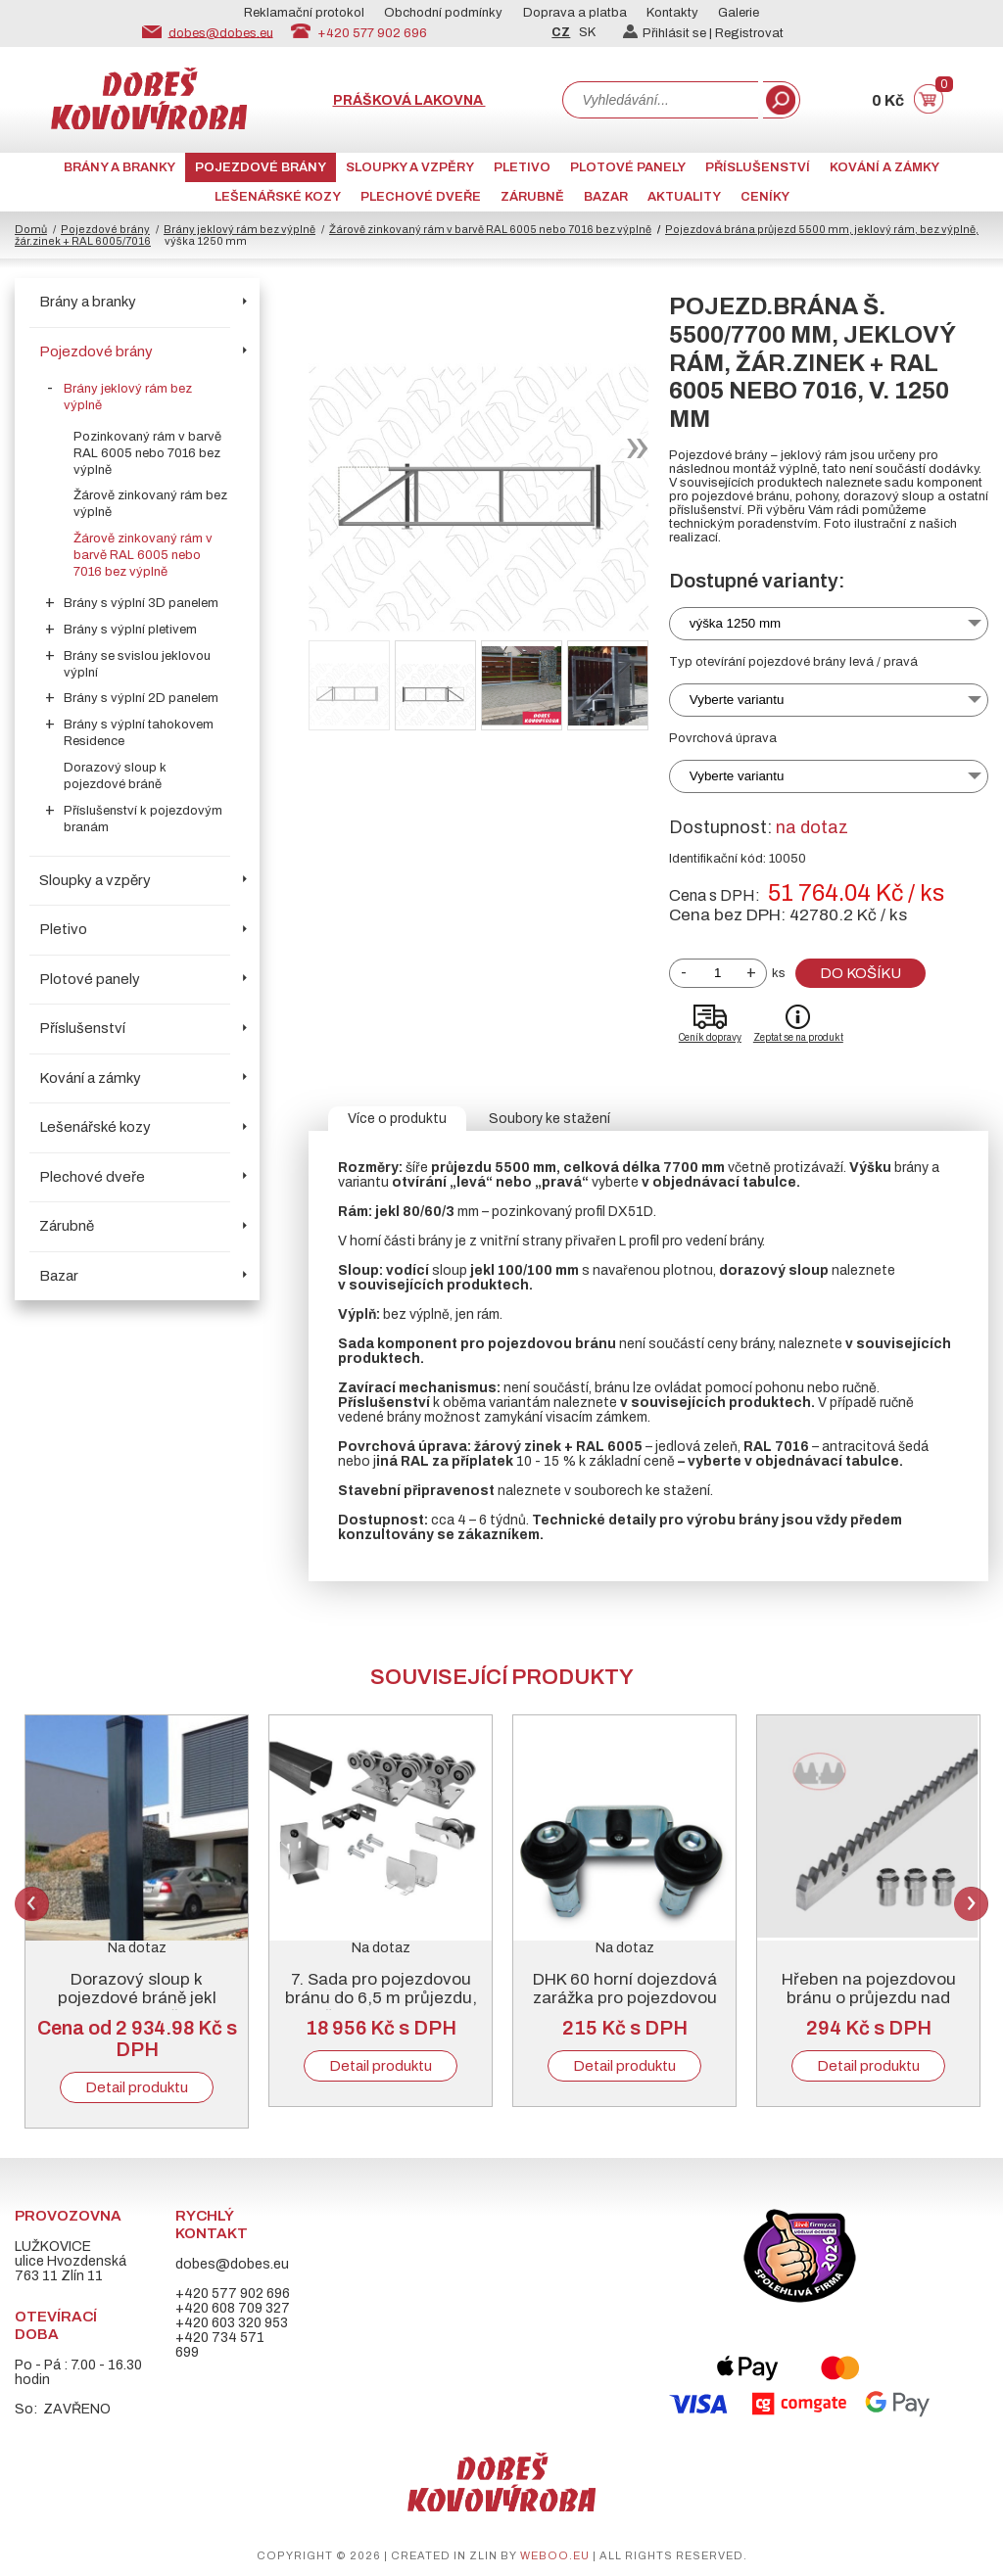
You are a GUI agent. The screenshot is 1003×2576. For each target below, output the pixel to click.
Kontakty (672, 13)
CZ (560, 32)
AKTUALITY (684, 197)
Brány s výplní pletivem (130, 629)
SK (587, 32)
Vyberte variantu (737, 699)
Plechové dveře (420, 197)
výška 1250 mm (735, 623)
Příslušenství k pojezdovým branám (143, 819)
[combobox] (660, 99)
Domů (31, 229)
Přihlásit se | (669, 33)
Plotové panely (628, 167)
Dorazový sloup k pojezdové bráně (115, 776)
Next (971, 1904)
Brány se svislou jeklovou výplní (137, 664)
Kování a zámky (884, 167)
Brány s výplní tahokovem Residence (139, 733)
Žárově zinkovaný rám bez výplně (150, 504)
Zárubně (532, 197)
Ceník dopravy (710, 1037)
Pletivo (522, 167)
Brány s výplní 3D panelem (141, 603)
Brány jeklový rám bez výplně (239, 229)
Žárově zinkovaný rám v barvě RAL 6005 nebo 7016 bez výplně (490, 229)
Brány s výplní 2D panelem (141, 698)
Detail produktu (136, 2087)
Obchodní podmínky (443, 13)
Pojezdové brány (260, 167)
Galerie (738, 13)
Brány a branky (119, 167)
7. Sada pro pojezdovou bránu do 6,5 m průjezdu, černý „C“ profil (381, 1998)
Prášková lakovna (409, 100)
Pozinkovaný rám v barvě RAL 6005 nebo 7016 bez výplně (147, 453)
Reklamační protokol (304, 13)
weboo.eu (555, 2555)
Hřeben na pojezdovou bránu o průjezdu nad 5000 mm (869, 1998)
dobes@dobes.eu (220, 32)
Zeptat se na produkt (798, 1037)
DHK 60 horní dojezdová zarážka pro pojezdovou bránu (625, 1998)
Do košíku (860, 973)
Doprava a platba (575, 13)
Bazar (606, 197)
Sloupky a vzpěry (410, 167)
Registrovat (749, 33)
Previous (32, 1904)
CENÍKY (764, 197)
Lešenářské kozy (278, 197)
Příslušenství (757, 167)
